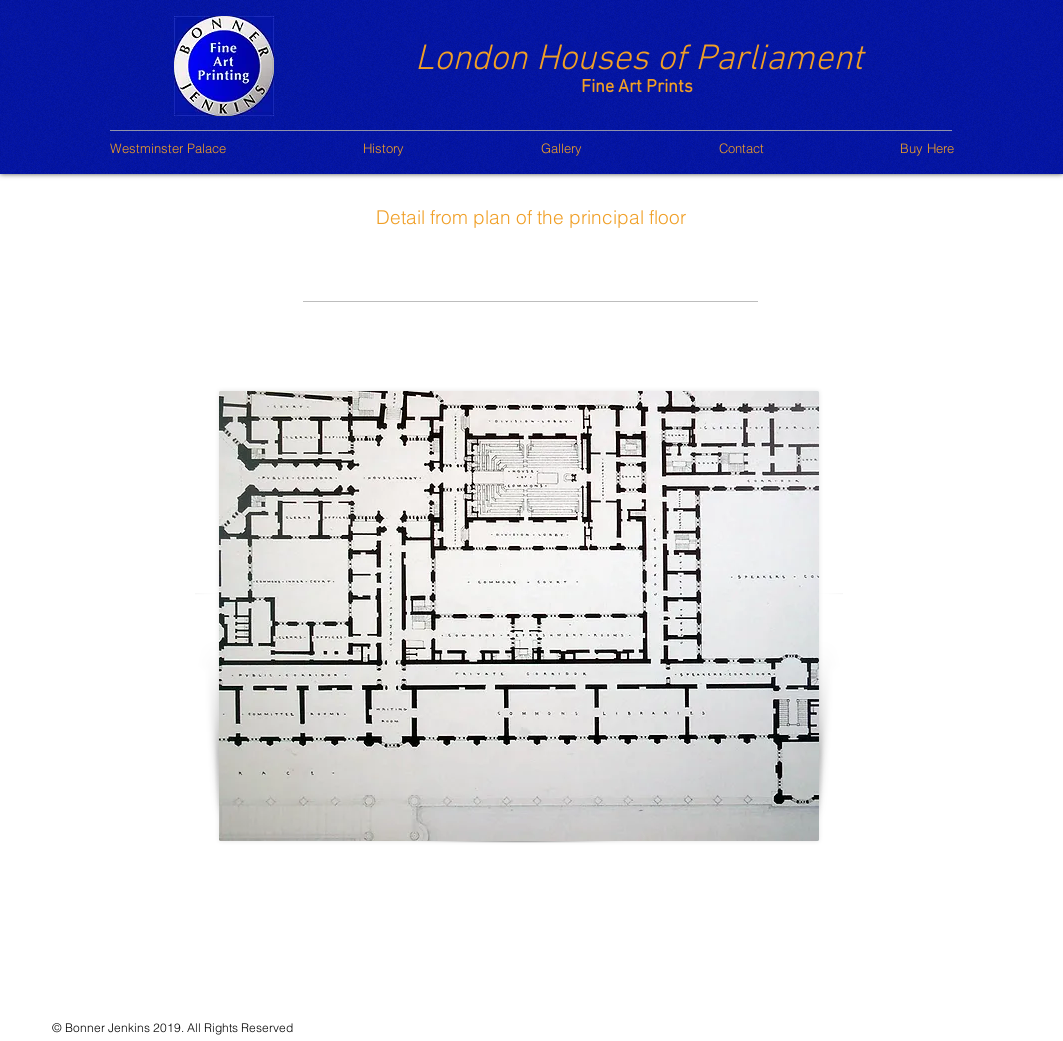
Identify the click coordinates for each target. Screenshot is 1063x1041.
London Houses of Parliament (639, 60)
